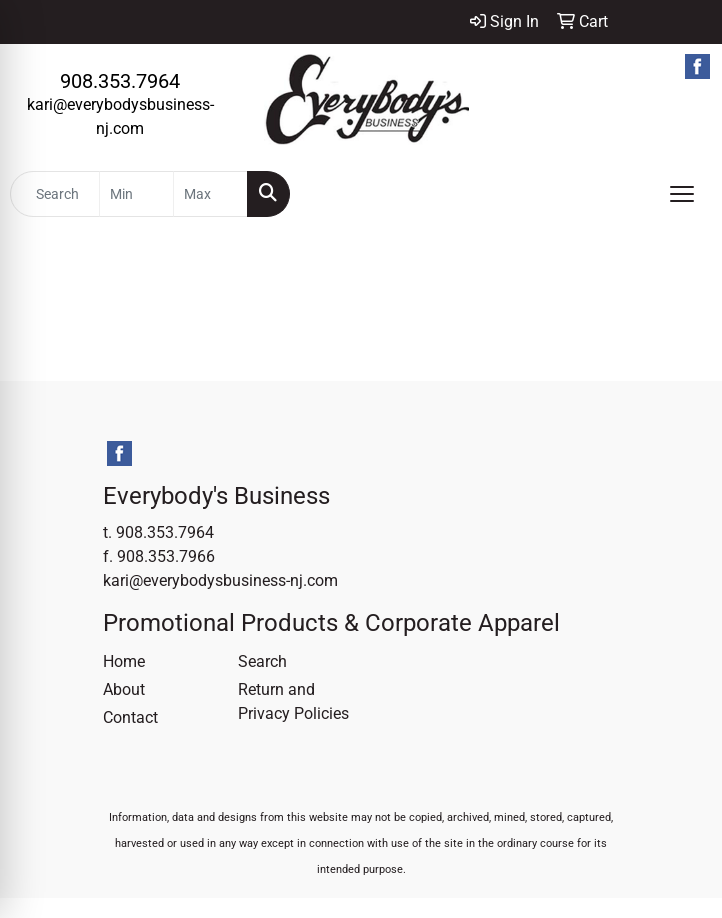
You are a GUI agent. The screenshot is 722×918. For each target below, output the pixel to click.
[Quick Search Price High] (210, 194)
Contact (130, 717)
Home (124, 661)
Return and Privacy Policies (293, 701)
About (124, 689)
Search (262, 661)
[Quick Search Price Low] (136, 194)
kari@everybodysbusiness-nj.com (220, 580)
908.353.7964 (120, 81)
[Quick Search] (55, 194)
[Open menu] (682, 194)
